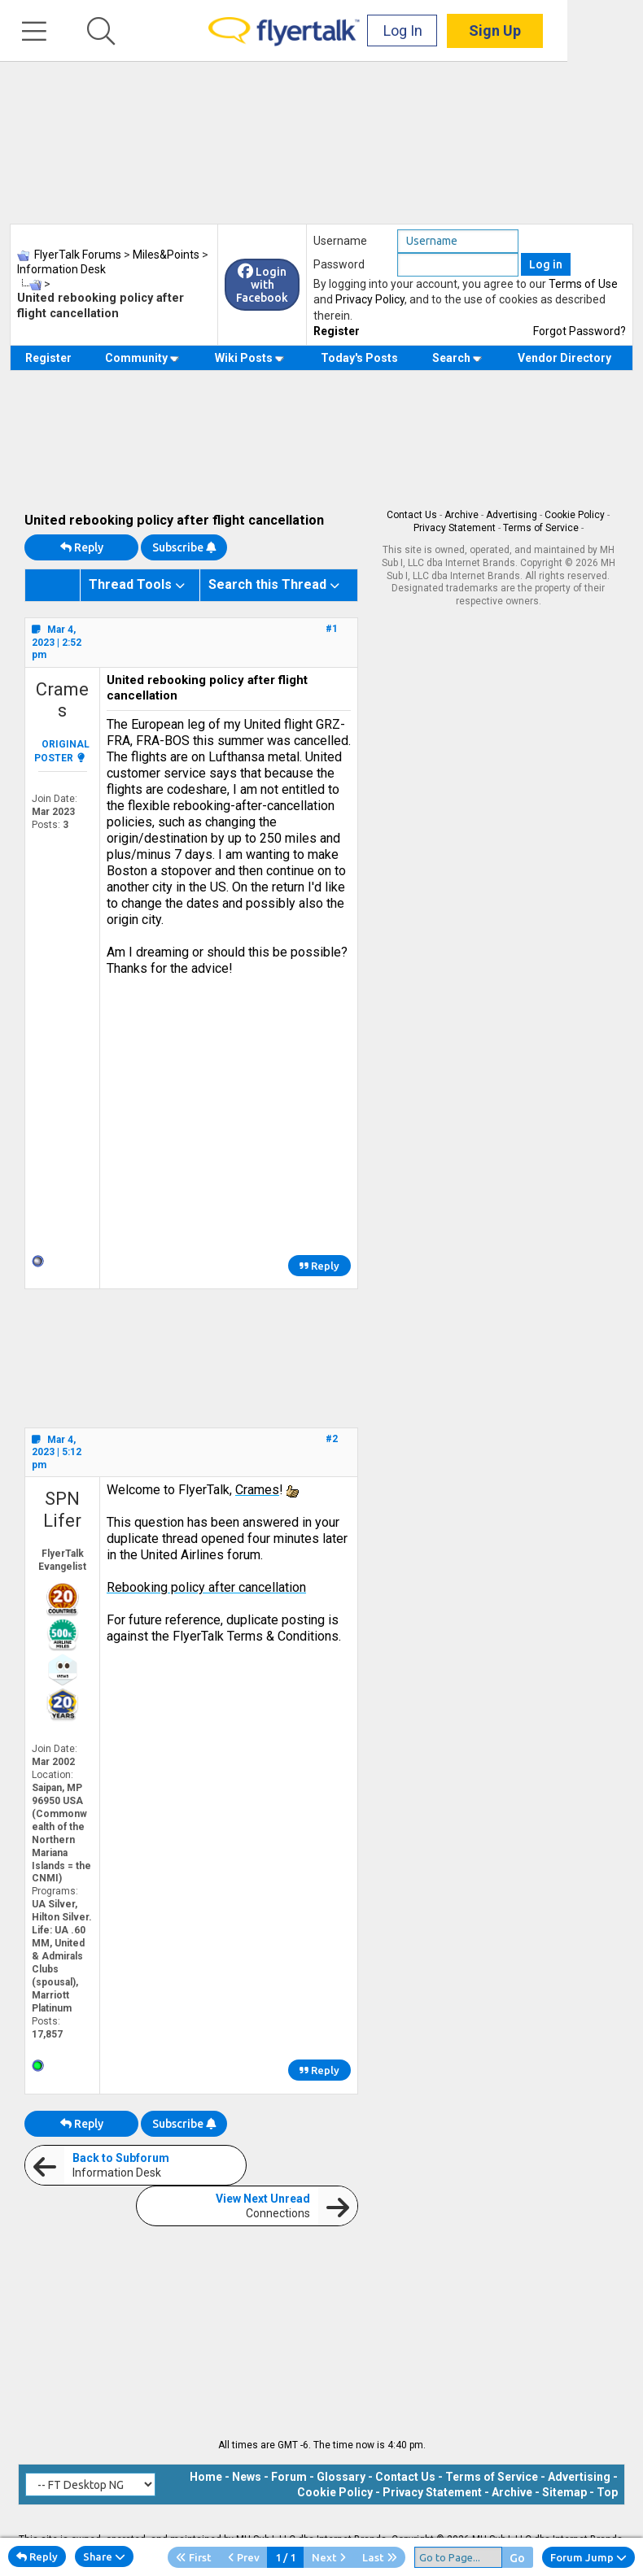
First (194, 2557)
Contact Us (412, 515)
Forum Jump (588, 2557)
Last (379, 2557)
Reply (81, 547)
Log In (478, 32)
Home (206, 2476)
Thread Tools (130, 584)
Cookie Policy (575, 515)
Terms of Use (583, 283)
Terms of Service (541, 528)
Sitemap (564, 2492)
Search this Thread (267, 584)
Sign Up (571, 32)
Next (329, 2557)
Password (339, 264)
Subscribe (184, 547)
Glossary (341, 2476)
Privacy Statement (454, 528)
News (246, 2476)
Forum (289, 2476)
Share (104, 2556)
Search (457, 357)
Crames (62, 700)
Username (340, 240)
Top (607, 2492)
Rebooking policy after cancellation (206, 1587)
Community (142, 357)
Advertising (511, 515)
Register (336, 331)
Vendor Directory (564, 357)
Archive (461, 515)
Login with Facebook (262, 284)
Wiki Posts (249, 357)
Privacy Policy (370, 299)
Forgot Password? (579, 331)
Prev (244, 2557)
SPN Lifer (62, 1509)
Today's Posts (359, 357)
